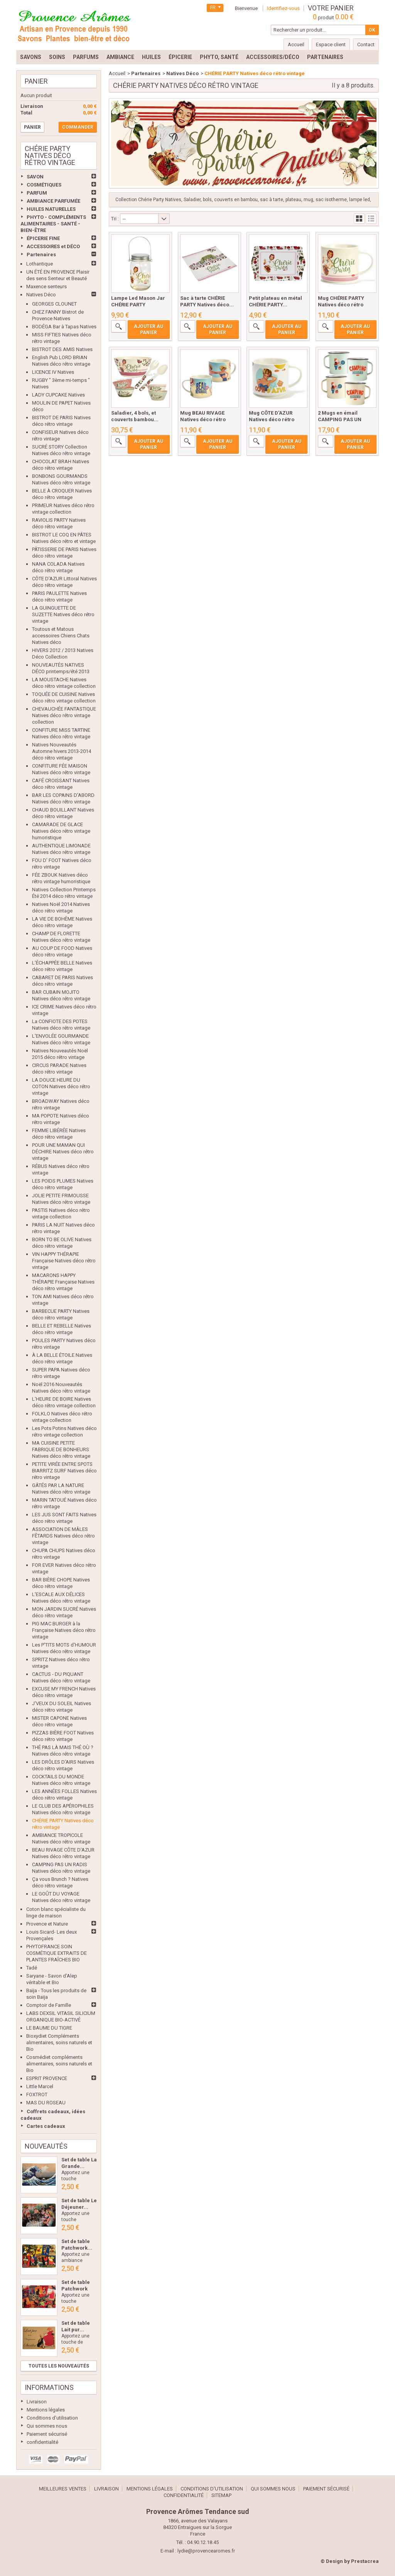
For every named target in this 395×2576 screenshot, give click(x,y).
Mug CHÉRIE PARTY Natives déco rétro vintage (341, 304)
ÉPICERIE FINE (43, 238)
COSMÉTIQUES (44, 185)
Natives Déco (41, 294)
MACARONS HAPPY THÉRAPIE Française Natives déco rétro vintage (63, 1281)
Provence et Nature (47, 1924)
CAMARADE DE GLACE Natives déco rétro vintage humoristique (61, 831)
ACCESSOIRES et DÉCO (53, 246)
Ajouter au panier (148, 329)
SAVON (35, 177)
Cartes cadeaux (46, 2126)
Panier (36, 81)
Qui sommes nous (47, 2426)
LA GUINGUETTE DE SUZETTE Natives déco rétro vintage (63, 614)
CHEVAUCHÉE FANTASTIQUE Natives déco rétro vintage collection (64, 715)
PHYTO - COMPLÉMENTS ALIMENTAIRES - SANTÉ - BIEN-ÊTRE (53, 223)
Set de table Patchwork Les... (75, 2288)
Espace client (331, 44)
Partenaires (41, 254)
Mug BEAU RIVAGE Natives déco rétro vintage (203, 419)
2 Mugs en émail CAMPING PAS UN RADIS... (339, 419)
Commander (77, 127)
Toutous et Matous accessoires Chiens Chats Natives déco (60, 635)
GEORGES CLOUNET (54, 304)
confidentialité (42, 2442)
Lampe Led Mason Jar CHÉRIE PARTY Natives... (138, 304)
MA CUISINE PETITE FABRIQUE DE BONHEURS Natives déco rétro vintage (61, 1449)
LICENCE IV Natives (53, 372)
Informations (49, 2387)
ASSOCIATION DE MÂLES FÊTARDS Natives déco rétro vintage (63, 1535)
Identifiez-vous (283, 8)
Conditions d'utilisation (52, 2418)
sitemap (221, 2495)
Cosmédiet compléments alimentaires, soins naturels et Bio (59, 2063)
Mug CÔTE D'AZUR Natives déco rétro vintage (271, 419)
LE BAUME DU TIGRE (49, 2028)
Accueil (117, 73)
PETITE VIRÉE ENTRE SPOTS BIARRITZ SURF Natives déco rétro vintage (64, 1470)
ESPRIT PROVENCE (46, 2078)
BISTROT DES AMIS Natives (62, 349)
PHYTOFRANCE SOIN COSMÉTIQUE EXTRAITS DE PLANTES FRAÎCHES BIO (56, 1953)
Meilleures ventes (62, 2489)
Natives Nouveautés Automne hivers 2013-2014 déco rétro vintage (61, 751)
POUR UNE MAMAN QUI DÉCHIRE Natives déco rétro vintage (63, 1151)
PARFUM (37, 193)
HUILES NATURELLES (51, 209)
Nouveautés (46, 2146)
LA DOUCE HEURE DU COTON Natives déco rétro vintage (61, 1086)
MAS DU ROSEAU (46, 2102)
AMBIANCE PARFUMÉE (53, 201)
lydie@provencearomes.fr (206, 2551)
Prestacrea (365, 2561)
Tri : (115, 219)
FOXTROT (36, 2094)
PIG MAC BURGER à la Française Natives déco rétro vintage (64, 1630)
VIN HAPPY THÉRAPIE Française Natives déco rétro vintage (64, 1260)
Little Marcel (39, 2086)
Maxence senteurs (46, 286)
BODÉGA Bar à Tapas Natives (64, 326)
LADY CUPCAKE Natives (58, 395)
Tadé (31, 1968)
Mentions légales (46, 2410)
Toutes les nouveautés (59, 2366)
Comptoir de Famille (48, 2005)
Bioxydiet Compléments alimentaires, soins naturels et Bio (59, 2042)
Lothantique (39, 264)
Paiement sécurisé (47, 2434)
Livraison (37, 2402)
